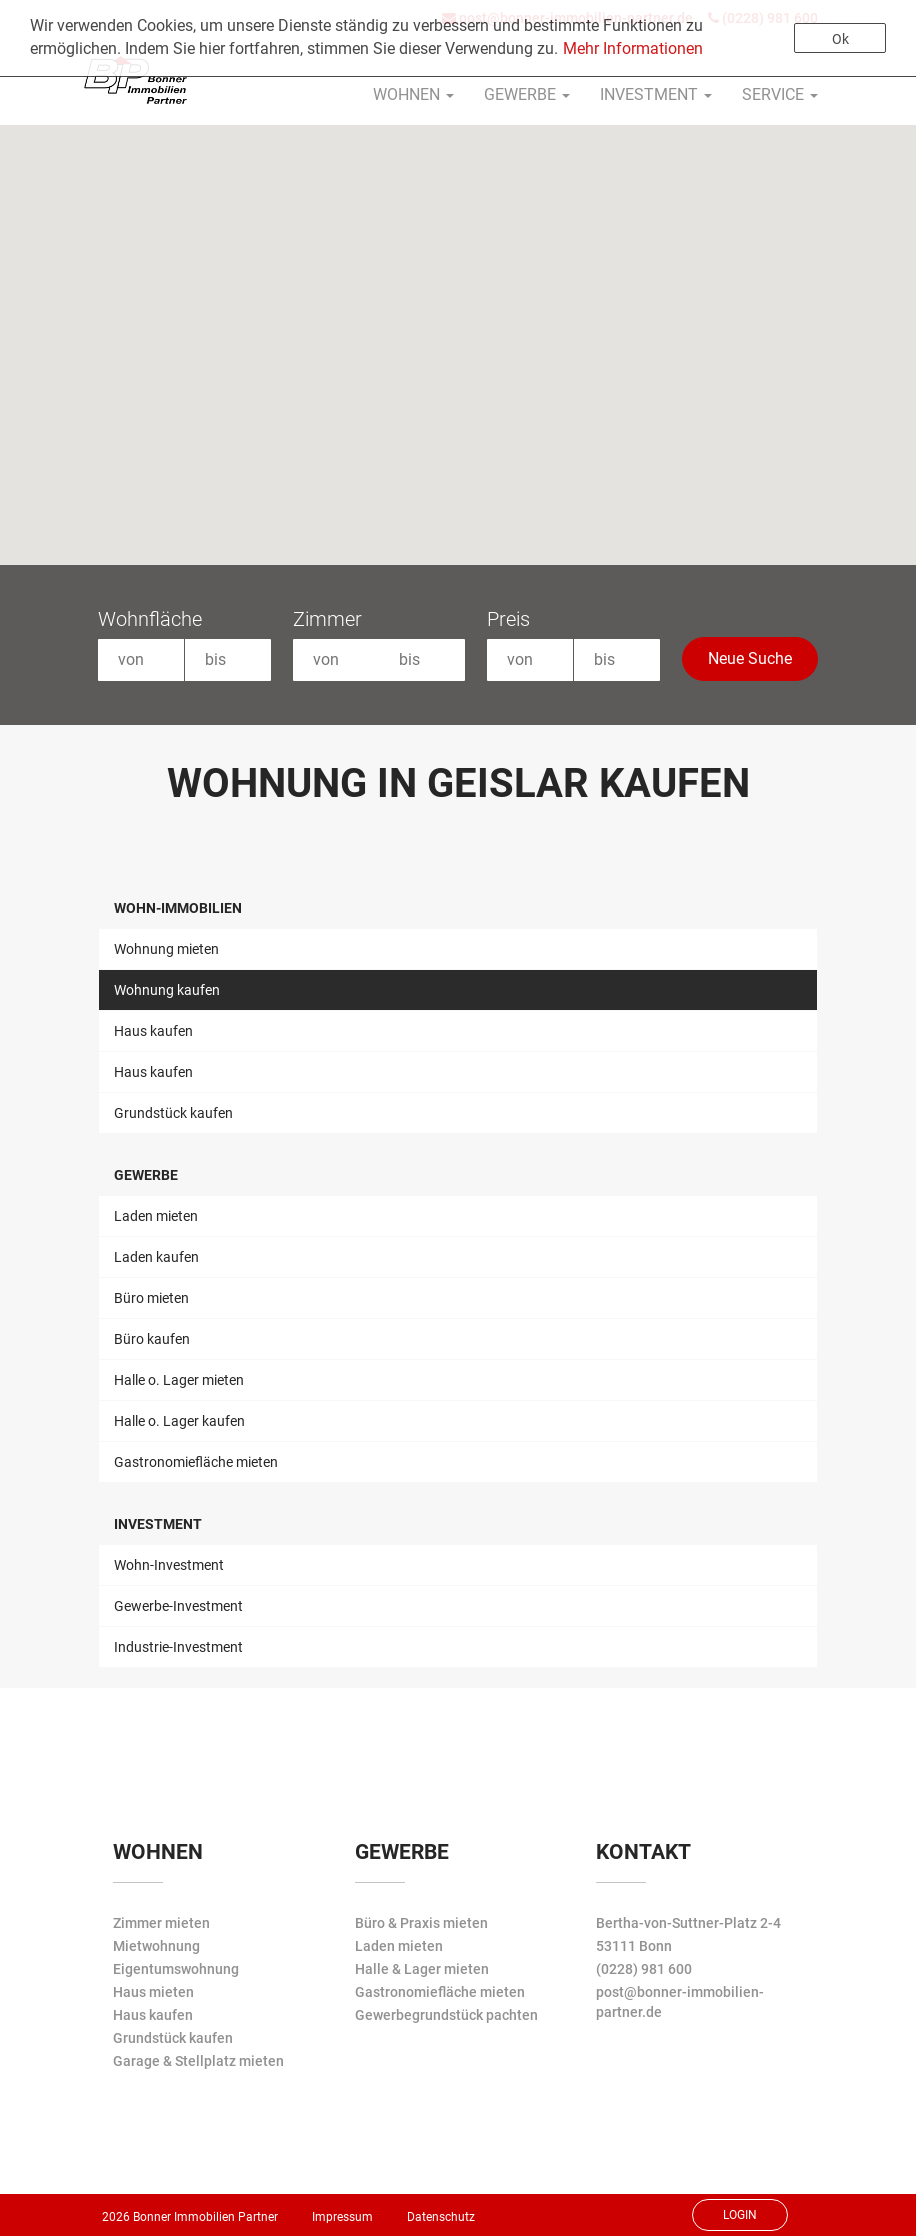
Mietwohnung (156, 1946)
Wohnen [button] (413, 94)
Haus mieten (153, 1992)
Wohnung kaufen (167, 990)
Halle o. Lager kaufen (179, 1421)
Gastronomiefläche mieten (196, 1462)
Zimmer (327, 619)
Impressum (342, 2217)
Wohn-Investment (169, 1565)
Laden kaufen (156, 1257)
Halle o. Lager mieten (179, 1380)
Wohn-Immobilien (178, 908)
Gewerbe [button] (527, 94)
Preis (508, 619)
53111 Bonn (634, 1946)
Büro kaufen (152, 1339)
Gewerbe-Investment (178, 1606)
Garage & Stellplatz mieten (198, 2061)
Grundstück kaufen (173, 1113)
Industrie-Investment (178, 1647)
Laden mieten (156, 1216)
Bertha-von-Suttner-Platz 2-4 (688, 1923)
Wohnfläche (150, 619)
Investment (158, 1524)
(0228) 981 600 (644, 1969)
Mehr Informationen (633, 48)
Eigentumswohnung (176, 1969)
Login (740, 2215)
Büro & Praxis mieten (421, 1923)
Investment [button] (656, 94)
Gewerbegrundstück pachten (446, 2015)
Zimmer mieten (161, 1923)
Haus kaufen (153, 1031)
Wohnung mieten (166, 949)
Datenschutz (441, 2217)
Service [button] (780, 94)
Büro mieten (151, 1298)
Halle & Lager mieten (422, 1969)
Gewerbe (146, 1175)
